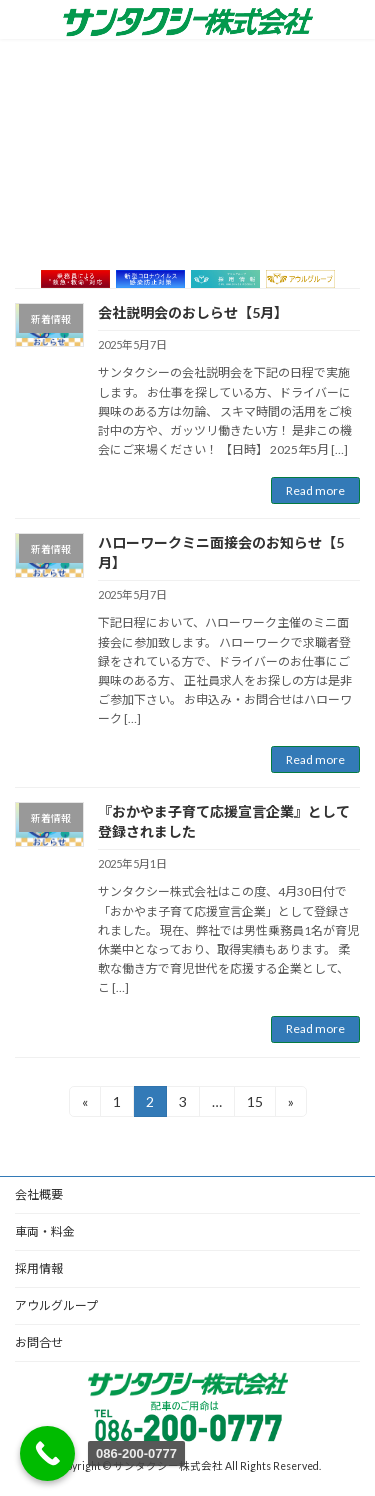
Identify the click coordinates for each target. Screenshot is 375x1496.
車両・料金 (45, 1231)
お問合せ (39, 1342)
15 (261, 1101)
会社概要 (39, 1194)
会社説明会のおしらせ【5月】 (193, 312)
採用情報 (39, 1268)
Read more (315, 490)
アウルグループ (56, 1305)
